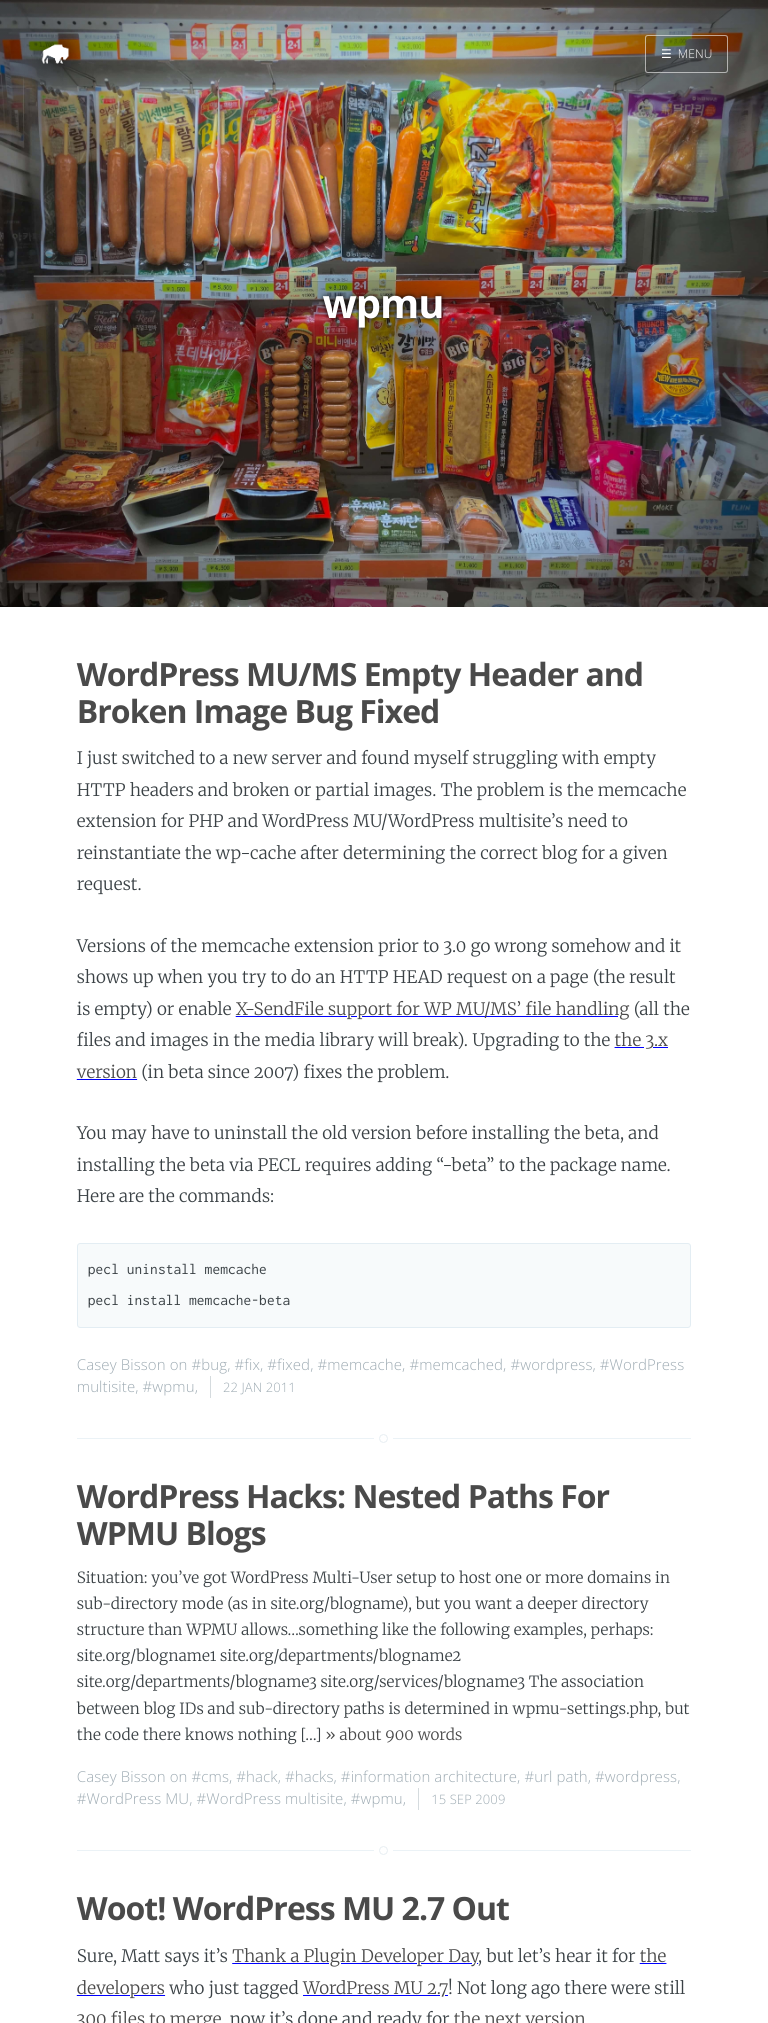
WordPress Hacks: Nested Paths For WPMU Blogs (343, 1515)
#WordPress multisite (270, 1799)
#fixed (288, 1365)
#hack (256, 1777)
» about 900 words (393, 1735)
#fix (247, 1365)
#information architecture (429, 1777)
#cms (210, 1777)
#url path (555, 1777)
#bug (210, 1365)
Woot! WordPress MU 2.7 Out (293, 1908)
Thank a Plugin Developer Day (355, 1956)
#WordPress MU (133, 1799)
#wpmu (169, 1387)
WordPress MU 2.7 (375, 1988)
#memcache (359, 1365)
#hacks (309, 1777)
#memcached (456, 1365)
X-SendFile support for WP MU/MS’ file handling (433, 1009)
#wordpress (551, 1365)
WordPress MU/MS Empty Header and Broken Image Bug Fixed (360, 693)
